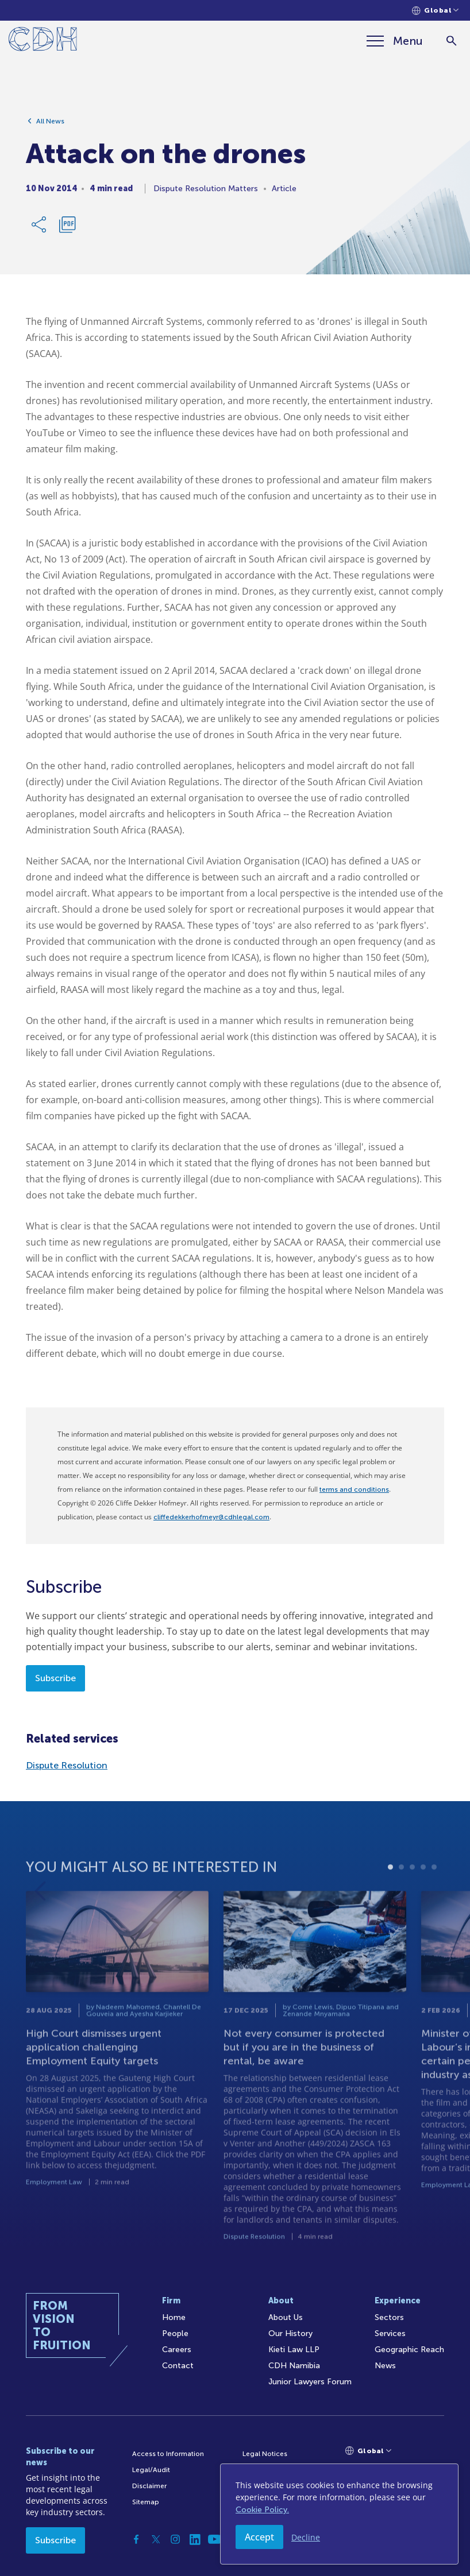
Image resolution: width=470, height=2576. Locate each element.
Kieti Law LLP (293, 2349)
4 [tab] (423, 1897)
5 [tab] (434, 1897)
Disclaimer (149, 2486)
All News (50, 125)
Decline (305, 2537)
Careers (176, 2349)
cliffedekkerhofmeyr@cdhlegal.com (211, 1517)
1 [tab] (390, 1897)
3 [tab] (412, 1897)
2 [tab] (401, 1897)
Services (390, 2333)
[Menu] (395, 41)
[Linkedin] (195, 2539)
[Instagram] (175, 2539)
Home (174, 2317)
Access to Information (168, 2454)
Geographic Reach (409, 2349)
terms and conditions (354, 1489)
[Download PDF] (67, 228)
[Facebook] (136, 2539)
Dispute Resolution (66, 1765)
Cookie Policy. (262, 2510)
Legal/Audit (151, 2470)
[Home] (43, 41)
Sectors (389, 2317)
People (175, 2333)
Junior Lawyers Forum (310, 2382)
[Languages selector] (435, 10)
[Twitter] (156, 2539)
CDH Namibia (294, 2366)
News (385, 2366)
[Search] (451, 41)
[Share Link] (39, 228)
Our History (290, 2333)
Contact (178, 2366)
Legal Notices (264, 2454)
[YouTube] (214, 2539)
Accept (259, 2537)
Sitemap (145, 2502)
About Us (285, 2317)
